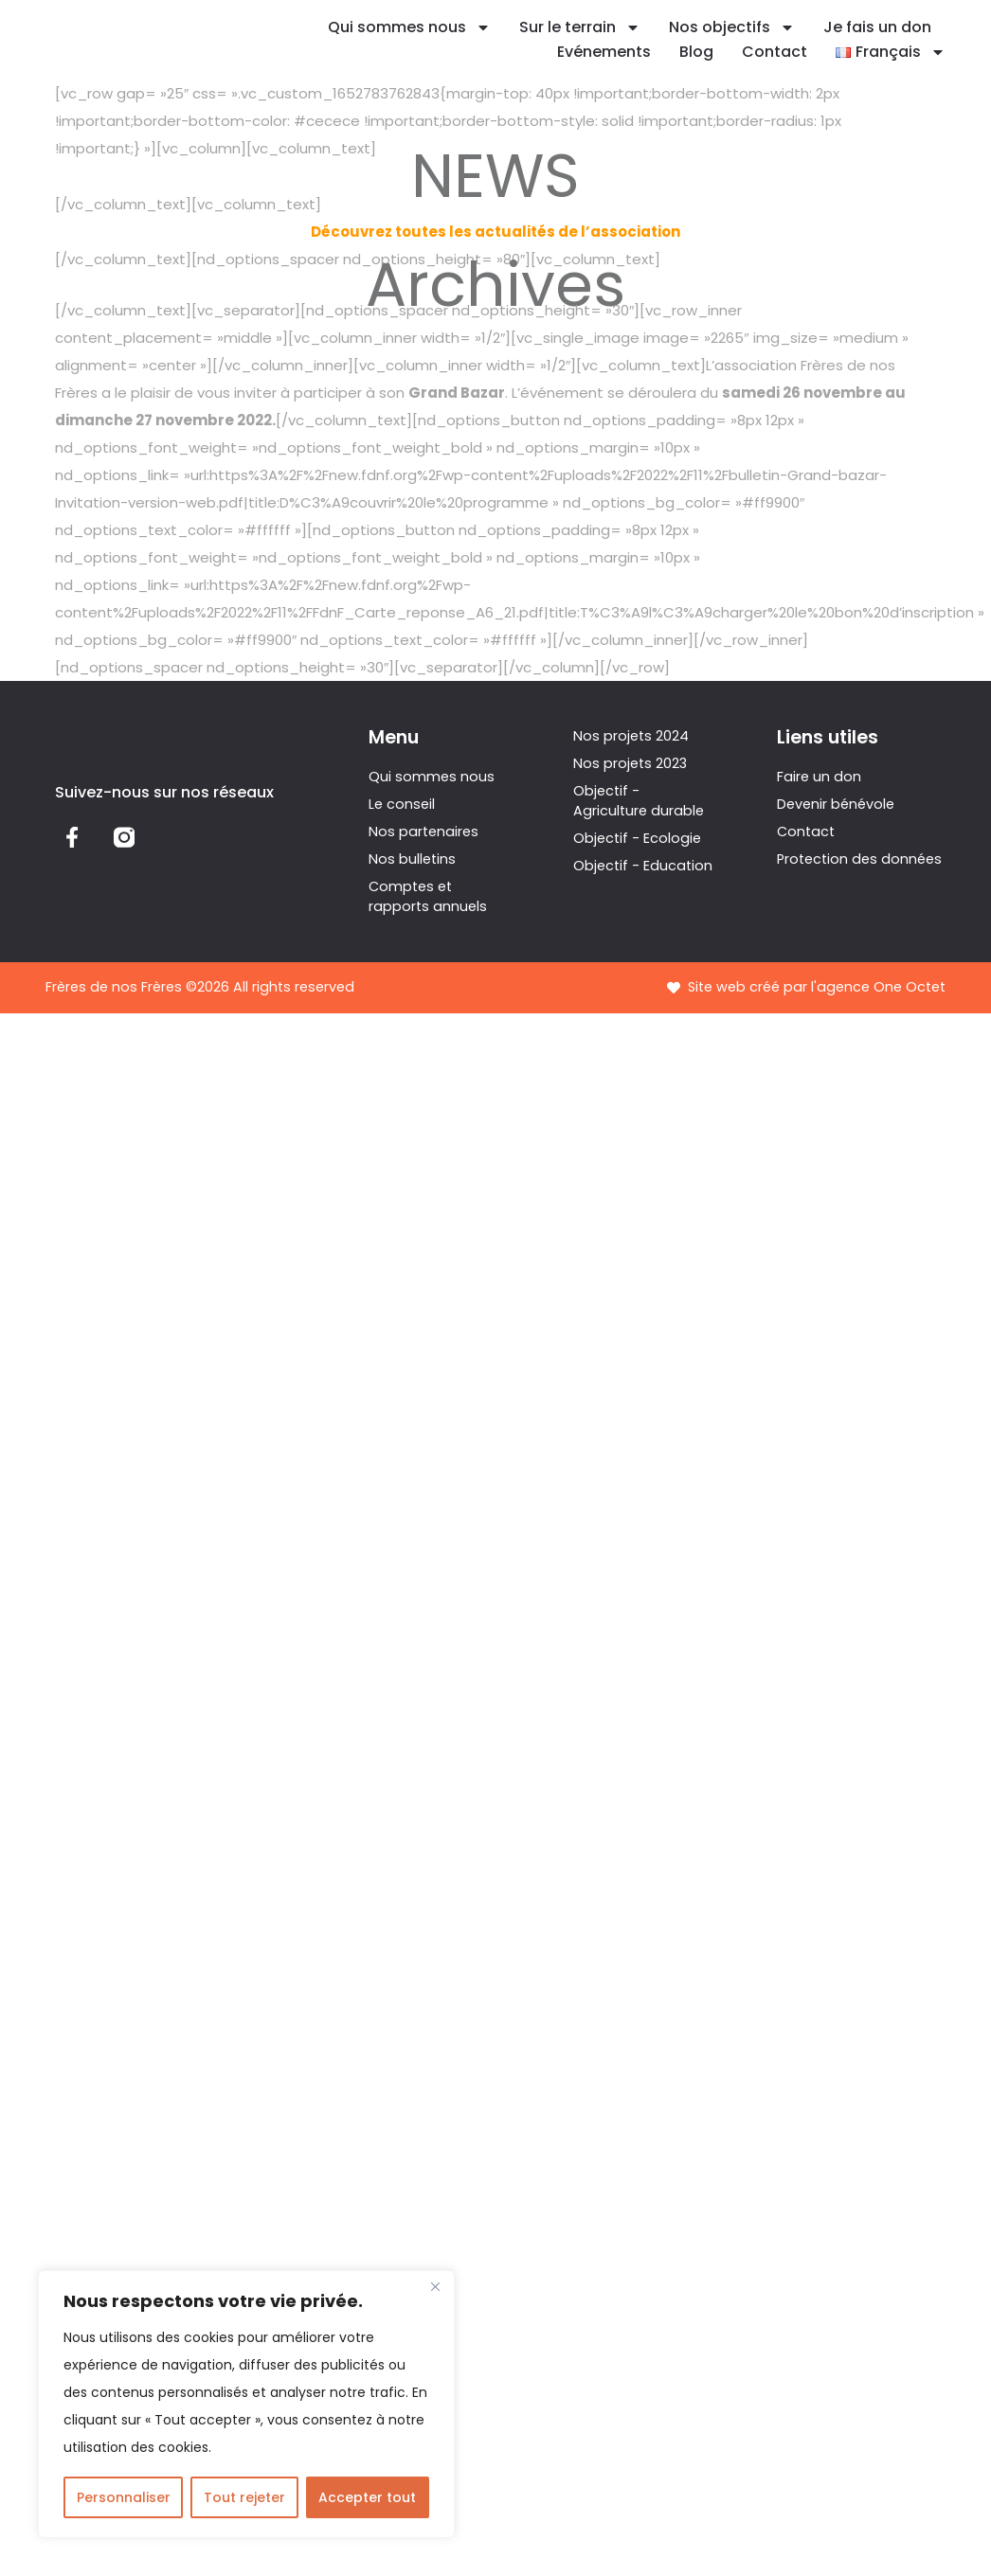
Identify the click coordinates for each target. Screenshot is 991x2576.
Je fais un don (877, 27)
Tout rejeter (244, 2497)
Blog (696, 52)
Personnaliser (124, 2497)
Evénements (604, 52)
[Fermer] (434, 2286)
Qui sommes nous (409, 27)
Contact (774, 52)
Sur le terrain (579, 27)
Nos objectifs (732, 27)
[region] (246, 2404)
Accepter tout (367, 2497)
